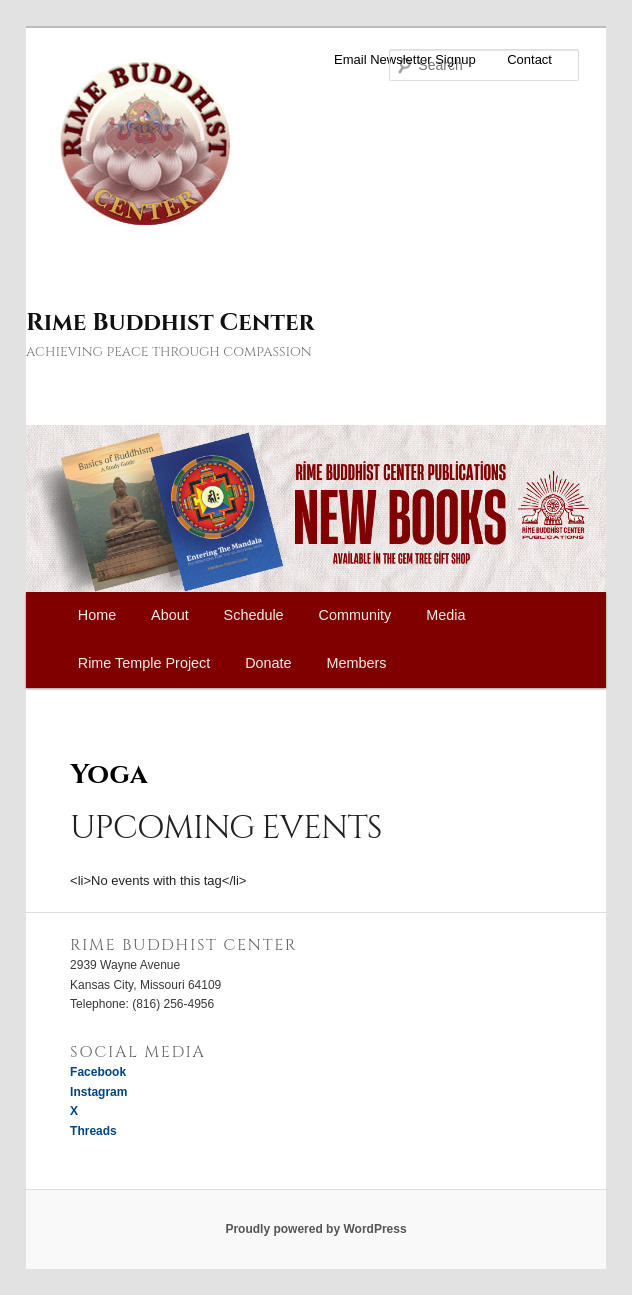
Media (445, 615)
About (170, 615)
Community (355, 615)
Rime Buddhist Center (170, 323)
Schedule (254, 615)
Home (97, 615)
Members (357, 663)
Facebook (98, 1072)
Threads (93, 1131)
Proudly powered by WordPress (315, 1229)
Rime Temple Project (144, 663)
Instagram (98, 1092)
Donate (268, 663)
